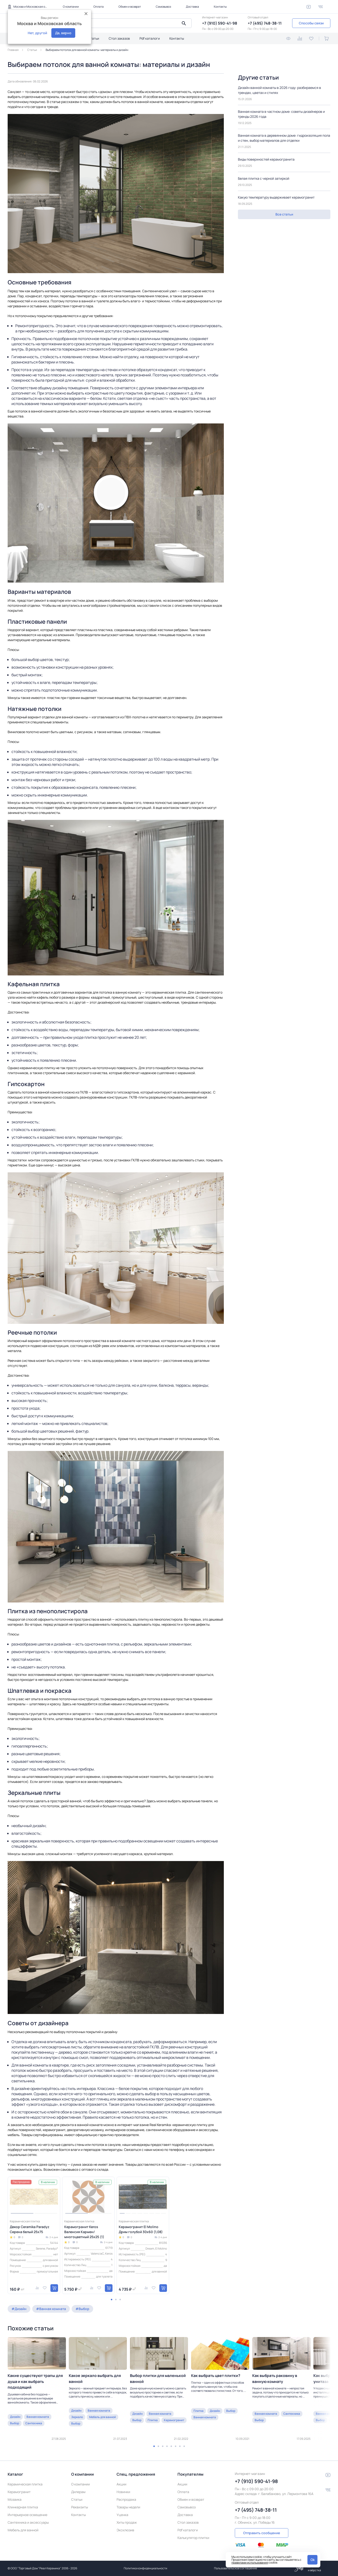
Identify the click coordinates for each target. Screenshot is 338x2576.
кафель (42, 997)
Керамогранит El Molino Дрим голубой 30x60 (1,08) (141, 2229)
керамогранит (54, 2129)
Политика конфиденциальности (145, 2568)
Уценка (122, 2514)
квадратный (100, 997)
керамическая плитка (168, 992)
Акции (121, 2484)
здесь (37, 2169)
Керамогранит (174, 2420)
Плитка (153, 2420)
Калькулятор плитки (193, 2537)
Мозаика (14, 2499)
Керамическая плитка (25, 2484)
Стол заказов (119, 38)
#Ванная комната (51, 2308)
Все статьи (284, 214)
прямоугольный (124, 997)
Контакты (220, 7)
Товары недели (128, 2507)
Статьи (93, 38)
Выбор (14, 2423)
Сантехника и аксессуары (28, 2522)
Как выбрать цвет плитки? (216, 2375)
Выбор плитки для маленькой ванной (158, 2378)
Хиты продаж (127, 2522)
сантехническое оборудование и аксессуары (182, 2129)
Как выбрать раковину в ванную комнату (275, 2378)
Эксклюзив (125, 2530)
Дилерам (78, 2491)
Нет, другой (37, 33)
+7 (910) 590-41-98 (219, 23)
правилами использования (249, 2562)
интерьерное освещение (124, 2129)
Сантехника (33, 2423)
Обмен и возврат (129, 7)
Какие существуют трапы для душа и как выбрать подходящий (36, 2381)
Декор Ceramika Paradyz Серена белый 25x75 (29, 2229)
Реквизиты (79, 2507)
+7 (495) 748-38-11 (265, 23)
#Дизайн (19, 2308)
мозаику (97, 2129)
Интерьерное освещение (27, 2514)
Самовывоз (163, 7)
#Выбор (82, 2308)
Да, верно (63, 33)
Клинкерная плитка (23, 2507)
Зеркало (77, 2417)
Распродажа (126, 2499)
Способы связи (311, 23)
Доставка (192, 7)
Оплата (98, 7)
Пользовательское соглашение (235, 2568)
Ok (313, 2559)
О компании (71, 7)
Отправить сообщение (261, 2533)
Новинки (123, 2491)
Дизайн (15, 2417)
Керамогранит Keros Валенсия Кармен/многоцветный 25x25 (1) (84, 2231)
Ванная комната (38, 2417)
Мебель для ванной (102, 2417)
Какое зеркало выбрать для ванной (95, 2378)
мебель (13, 2134)
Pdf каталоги (149, 38)
